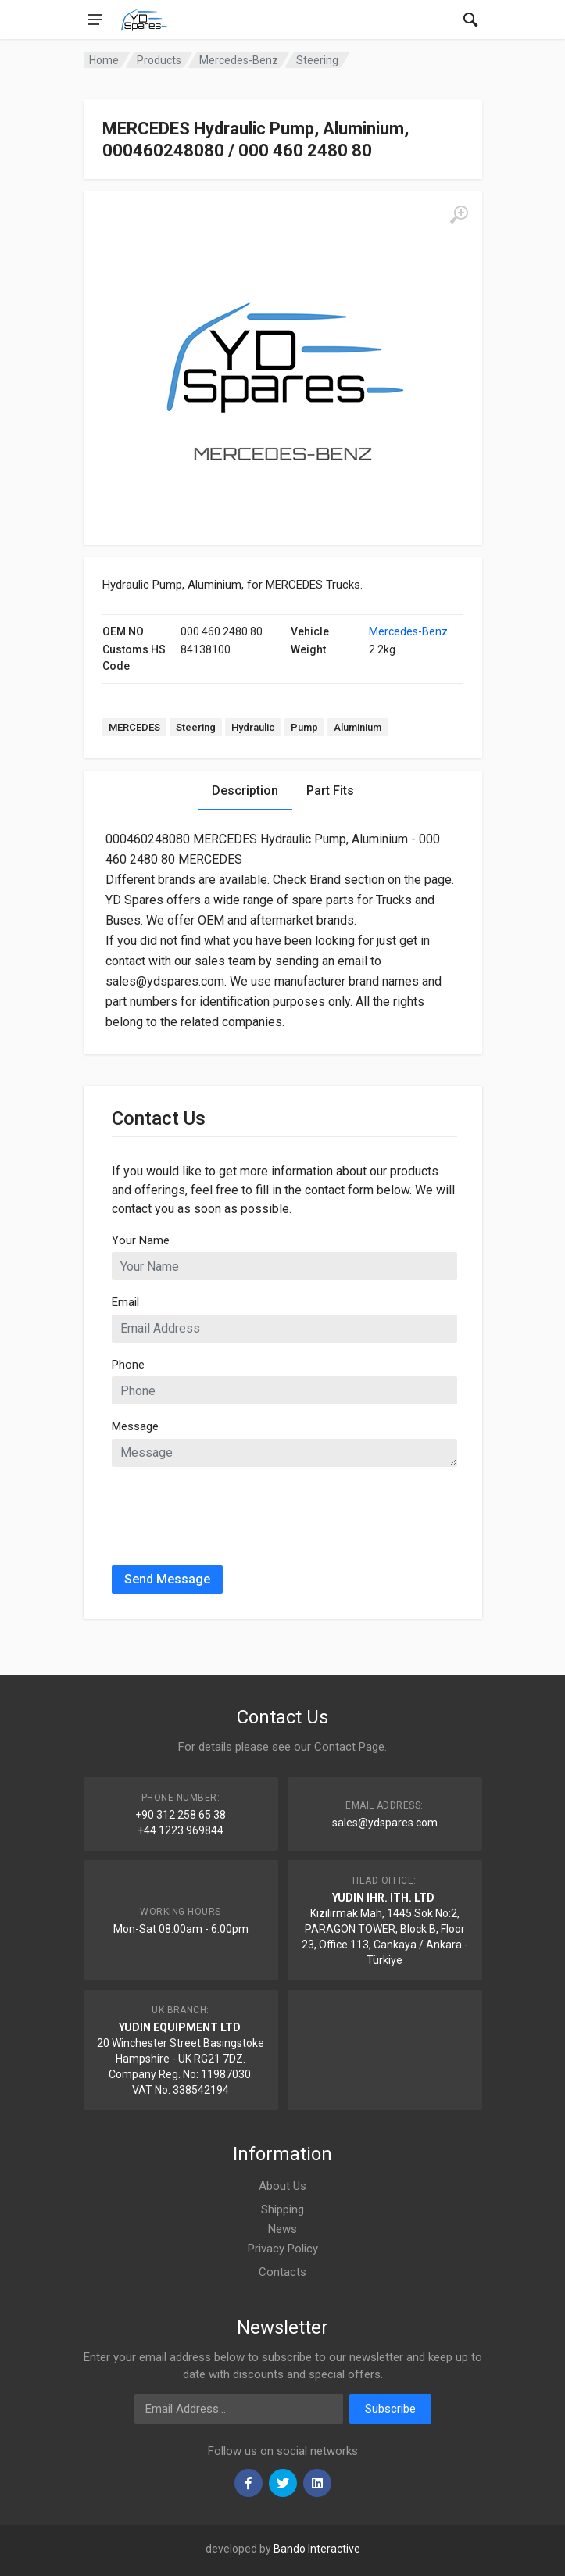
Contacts (282, 2272)
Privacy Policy (283, 2248)
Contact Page (349, 1747)
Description (245, 790)
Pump (304, 727)
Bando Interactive (317, 2548)
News (282, 2229)
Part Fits (330, 790)
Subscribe (390, 2409)
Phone (128, 1365)
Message (135, 1426)
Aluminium (357, 727)
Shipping (282, 2209)
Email (125, 1302)
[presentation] (230, 1509)
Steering (196, 727)
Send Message (167, 1579)
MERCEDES (134, 727)
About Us (282, 2186)
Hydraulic (253, 727)
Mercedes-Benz (408, 631)
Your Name (141, 1240)
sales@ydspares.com (385, 1822)
